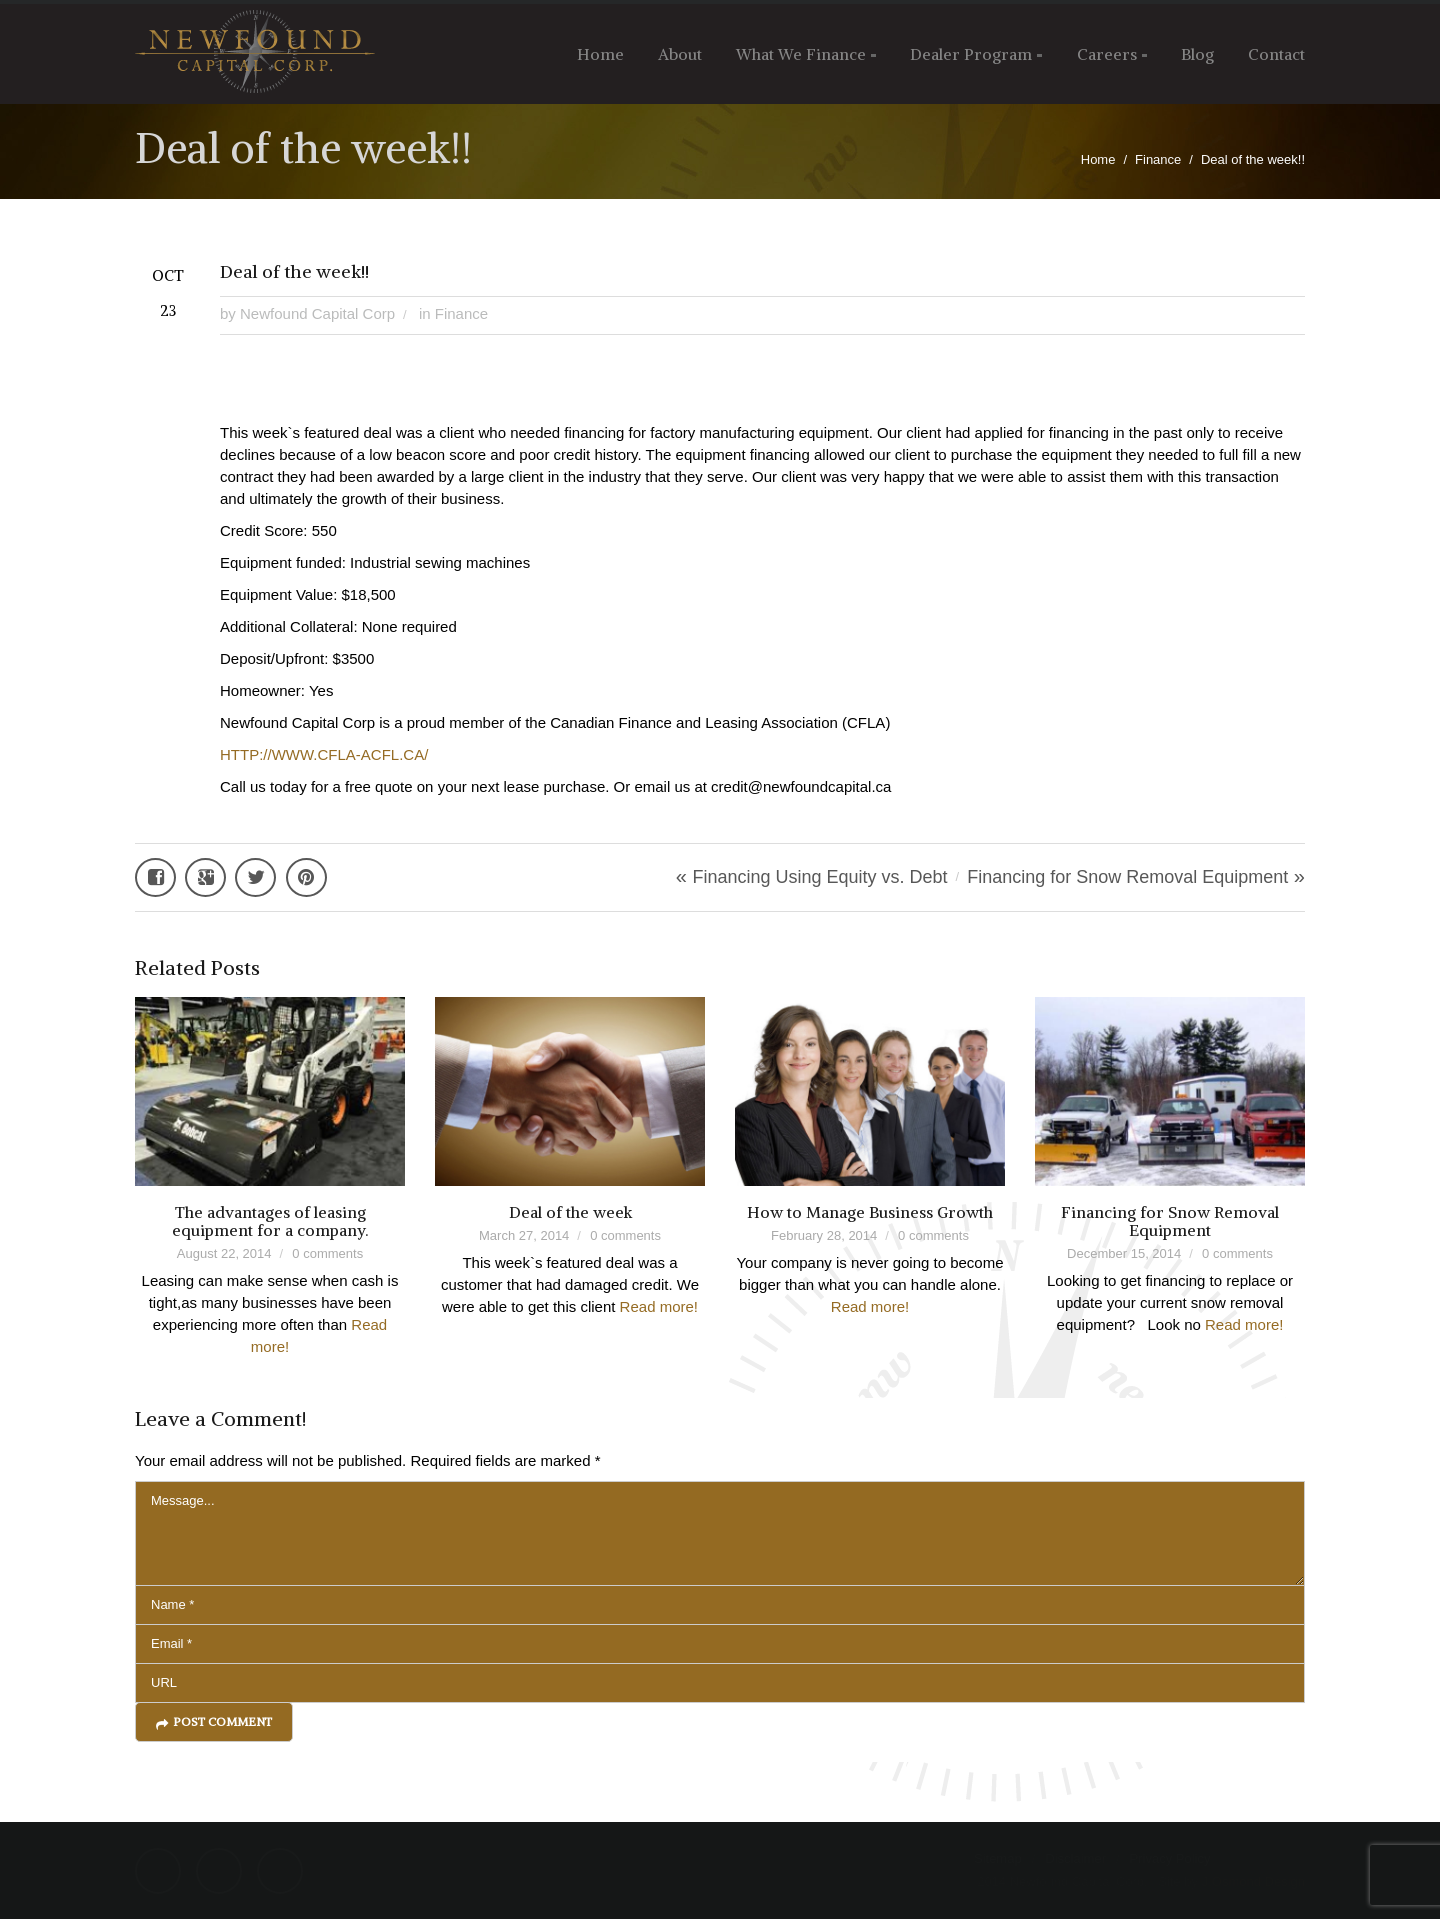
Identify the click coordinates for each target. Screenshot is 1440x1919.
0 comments (327, 1253)
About (680, 54)
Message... (720, 1533)
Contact (1276, 54)
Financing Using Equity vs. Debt (819, 877)
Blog (1197, 54)
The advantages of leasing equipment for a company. (270, 1221)
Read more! (659, 1306)
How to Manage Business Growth (870, 1212)
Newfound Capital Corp (317, 313)
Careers (1107, 54)
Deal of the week (570, 1212)
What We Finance (801, 54)
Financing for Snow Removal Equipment (1127, 877)
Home (600, 54)
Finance (1158, 159)
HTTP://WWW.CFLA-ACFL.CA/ (324, 754)
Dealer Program (971, 54)
